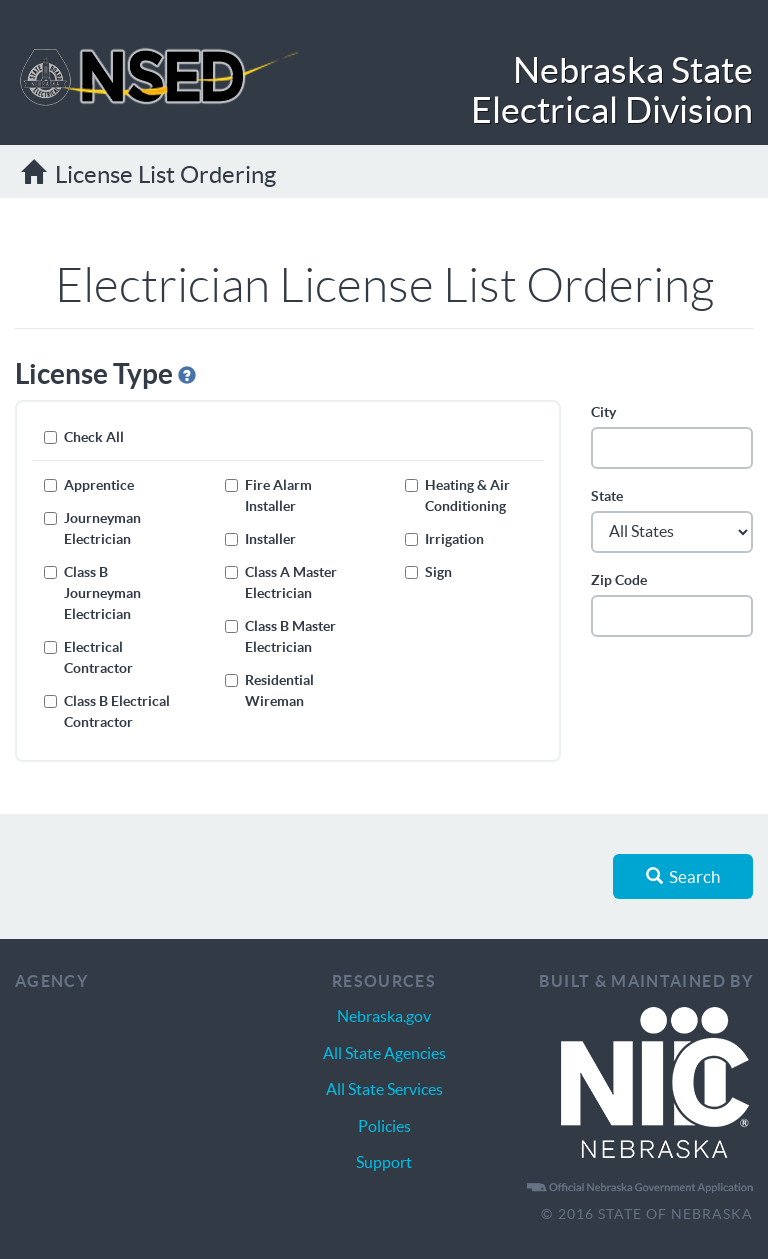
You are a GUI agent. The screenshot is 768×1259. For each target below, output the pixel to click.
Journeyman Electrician (92, 528)
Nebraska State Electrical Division (612, 90)
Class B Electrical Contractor (107, 711)
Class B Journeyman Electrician (92, 593)
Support (384, 1162)
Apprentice (89, 485)
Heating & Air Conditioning (457, 495)
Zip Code (619, 580)
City (603, 412)
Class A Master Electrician (281, 582)
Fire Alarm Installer (268, 495)
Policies (384, 1126)
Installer (260, 539)
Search (683, 876)
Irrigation (444, 539)
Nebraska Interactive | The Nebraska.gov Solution (655, 1083)
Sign (428, 572)
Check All (84, 437)
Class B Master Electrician (280, 636)
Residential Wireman (269, 690)
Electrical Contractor (88, 657)
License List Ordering (148, 174)
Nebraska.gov (384, 1016)
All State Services (384, 1089)
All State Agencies (384, 1053)
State (607, 496)
